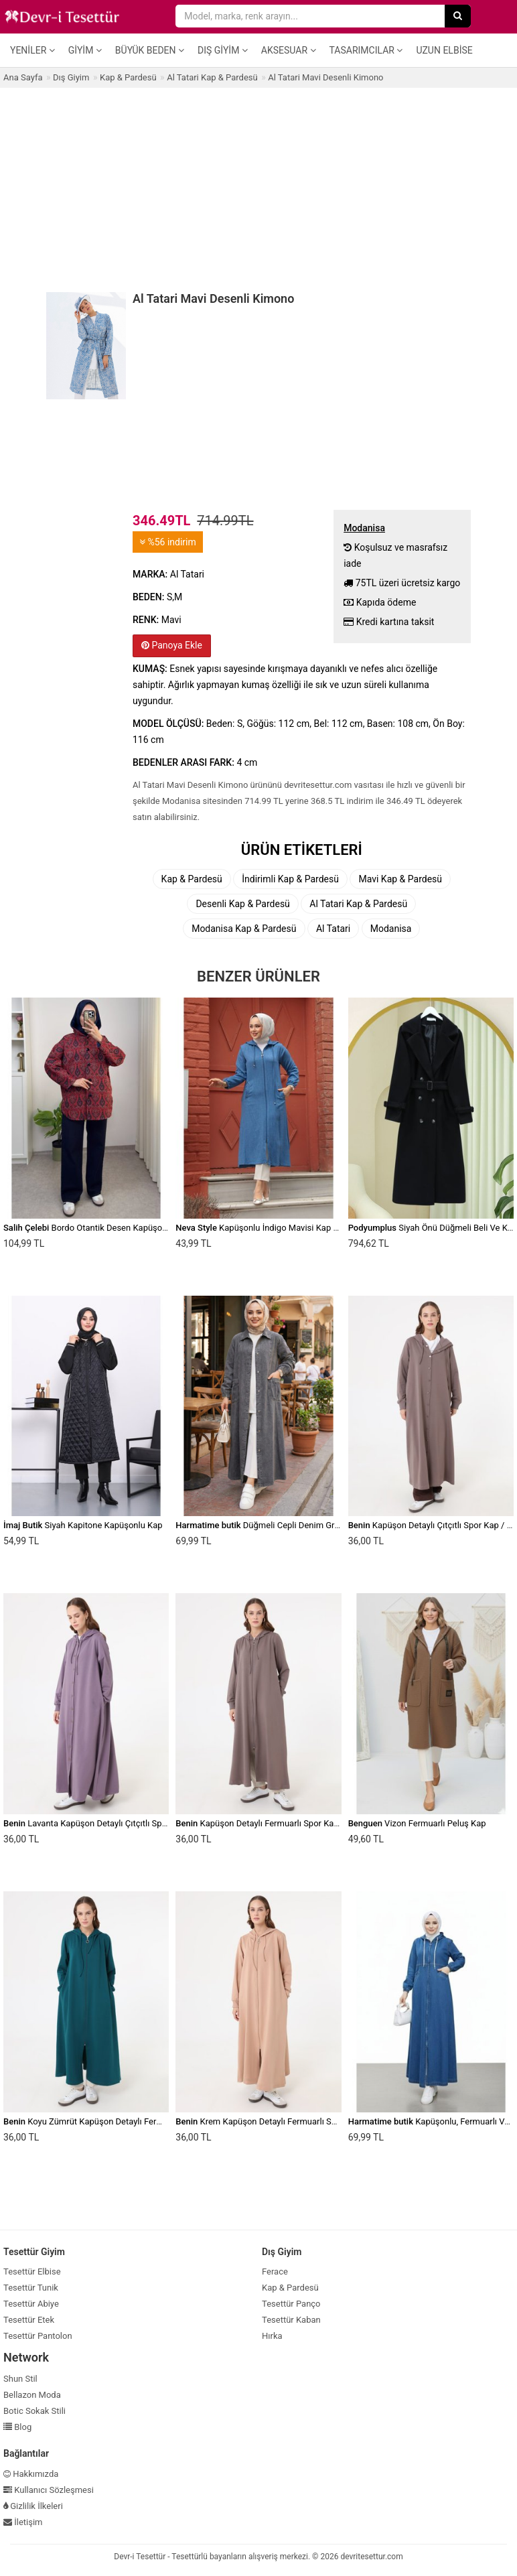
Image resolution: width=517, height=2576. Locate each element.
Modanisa (391, 928)
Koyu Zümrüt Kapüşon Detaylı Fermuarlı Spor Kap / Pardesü (130, 2121)
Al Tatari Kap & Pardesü (358, 903)
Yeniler (32, 50)
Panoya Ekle (171, 645)
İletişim (23, 2522)
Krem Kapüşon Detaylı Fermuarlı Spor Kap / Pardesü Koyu (299, 2121)
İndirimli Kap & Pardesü (290, 879)
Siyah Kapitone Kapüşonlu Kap (83, 1525)
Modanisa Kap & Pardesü (244, 928)
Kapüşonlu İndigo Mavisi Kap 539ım (266, 1228)
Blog (17, 2427)
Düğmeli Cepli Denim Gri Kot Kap (272, 1525)
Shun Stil (20, 2379)
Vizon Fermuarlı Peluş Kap (417, 1823)
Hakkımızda (30, 2474)
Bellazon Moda (32, 2395)
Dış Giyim (223, 50)
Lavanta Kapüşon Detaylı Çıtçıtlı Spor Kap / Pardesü (115, 1823)
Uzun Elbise (444, 50)
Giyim (85, 50)
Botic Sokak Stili (34, 2411)
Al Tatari (333, 928)
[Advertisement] (258, 188)
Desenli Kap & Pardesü (242, 903)
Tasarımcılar (366, 50)
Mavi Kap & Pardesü (400, 879)
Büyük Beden (149, 50)
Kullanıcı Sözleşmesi (48, 2490)
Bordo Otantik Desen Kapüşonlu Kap (97, 1228)
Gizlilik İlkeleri (33, 2506)
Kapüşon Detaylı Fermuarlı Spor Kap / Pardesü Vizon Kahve (301, 1823)
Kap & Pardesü (191, 879)
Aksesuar (288, 50)
